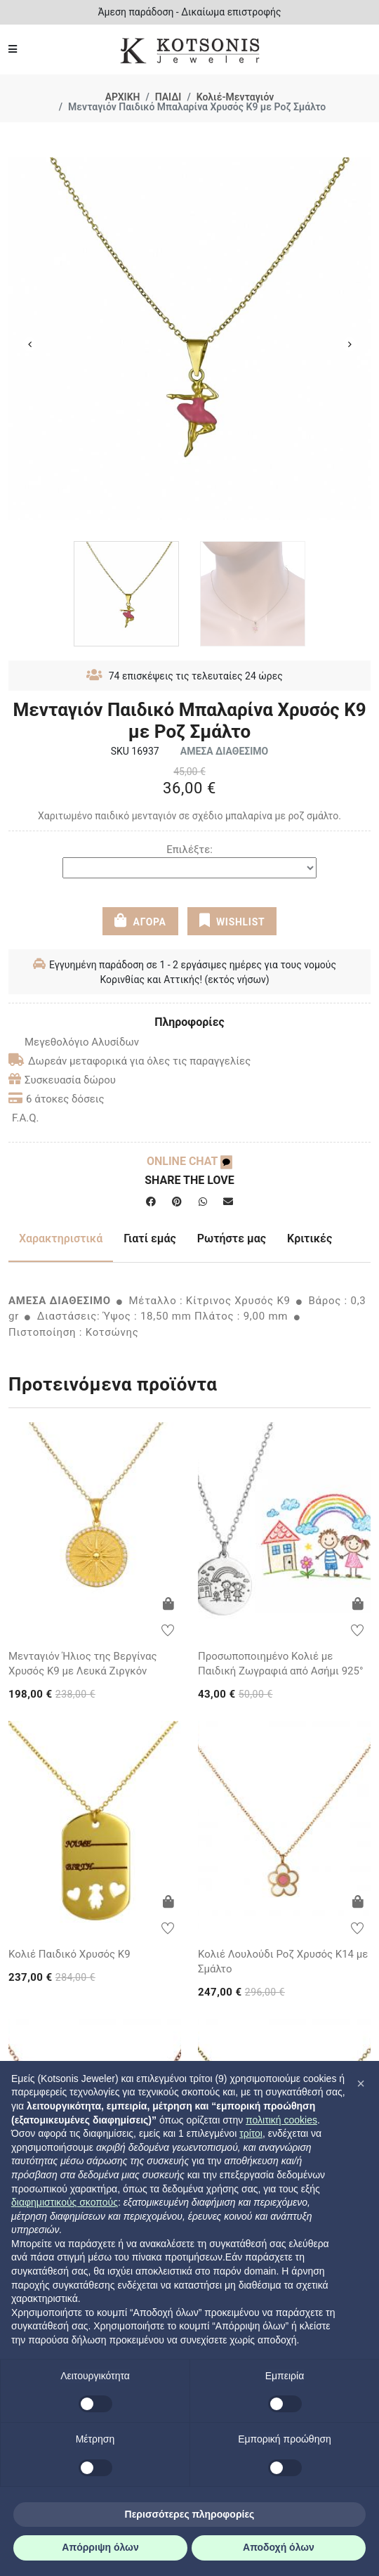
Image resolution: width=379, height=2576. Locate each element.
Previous (29, 344)
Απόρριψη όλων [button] (100, 2547)
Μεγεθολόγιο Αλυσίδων (73, 1042)
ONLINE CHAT (189, 1161)
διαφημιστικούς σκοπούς (64, 2202)
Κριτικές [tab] (309, 1238)
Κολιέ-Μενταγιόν (235, 97)
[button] (361, 2083)
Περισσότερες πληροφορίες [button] (190, 2514)
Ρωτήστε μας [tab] (231, 1238)
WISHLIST (232, 920)
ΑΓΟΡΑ (140, 920)
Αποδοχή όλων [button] (278, 2547)
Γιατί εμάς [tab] (150, 1238)
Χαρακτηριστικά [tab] (60, 1238)
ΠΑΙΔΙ (168, 97)
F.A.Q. (25, 1118)
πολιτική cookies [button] (281, 2120)
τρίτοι (250, 2133)
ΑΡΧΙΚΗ (122, 97)
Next (350, 344)
